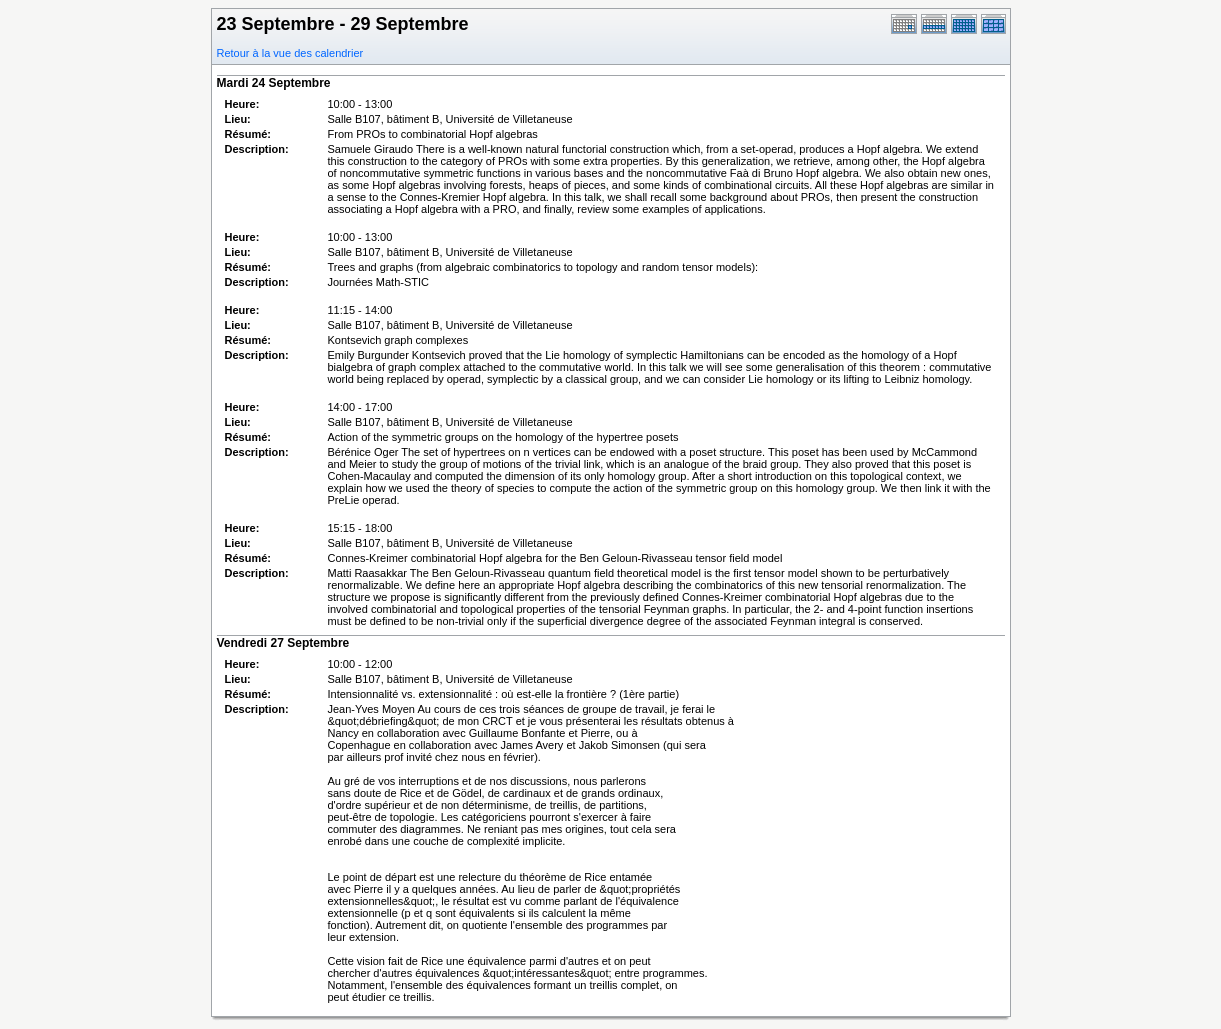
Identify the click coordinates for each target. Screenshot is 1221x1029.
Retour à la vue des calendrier (290, 53)
